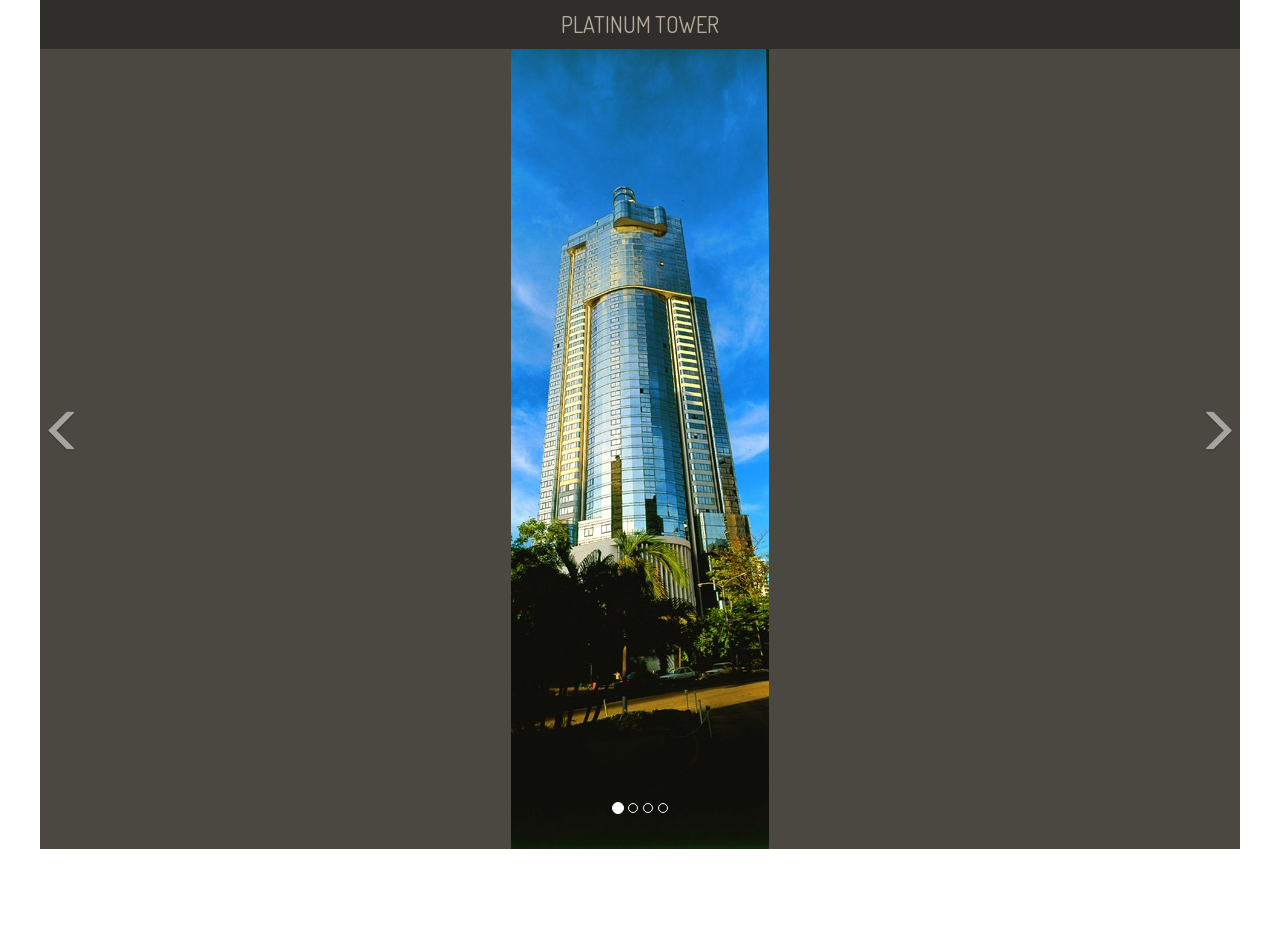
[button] (70, 449)
